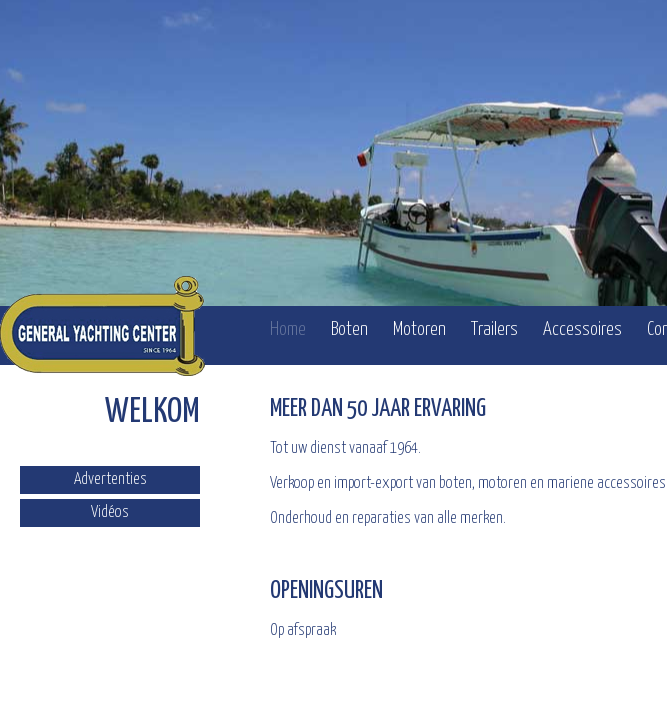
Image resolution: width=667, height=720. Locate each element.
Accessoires (582, 329)
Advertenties (110, 479)
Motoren (419, 329)
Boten (349, 329)
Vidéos (110, 512)
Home (288, 329)
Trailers (494, 329)
